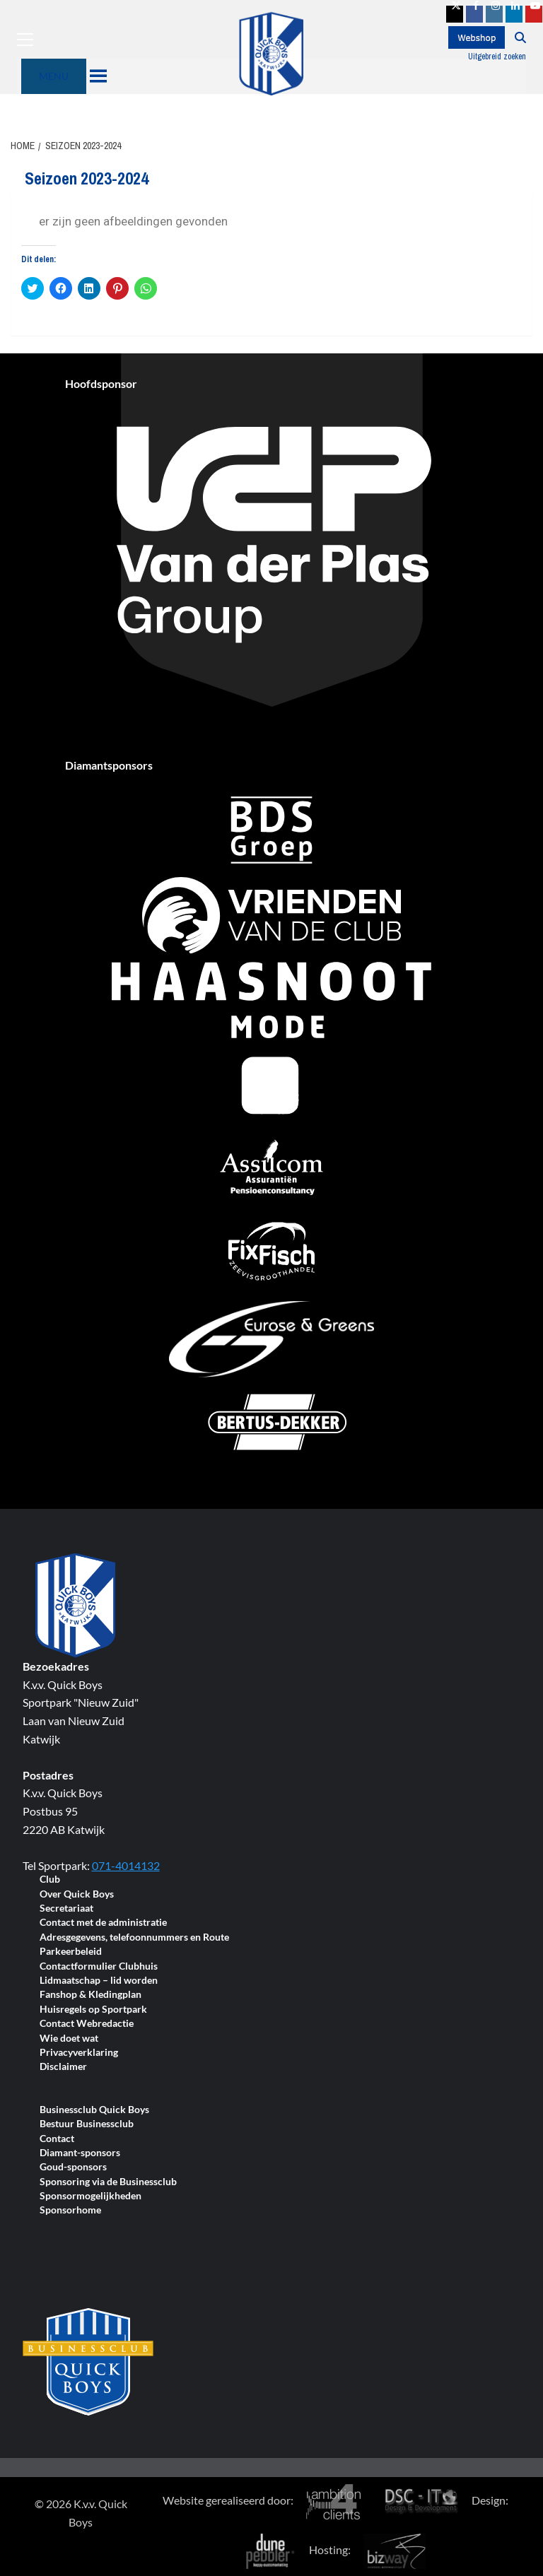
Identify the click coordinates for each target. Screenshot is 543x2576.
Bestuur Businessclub (87, 2124)
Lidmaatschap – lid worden (99, 1980)
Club (50, 1879)
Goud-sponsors (73, 2167)
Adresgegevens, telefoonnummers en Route (134, 1937)
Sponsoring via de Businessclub (108, 2182)
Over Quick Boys (77, 1894)
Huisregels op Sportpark (93, 2009)
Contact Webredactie (87, 2023)
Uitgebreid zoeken (497, 56)
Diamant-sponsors (80, 2153)
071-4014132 (126, 1865)
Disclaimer (63, 2067)
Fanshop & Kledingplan (90, 1994)
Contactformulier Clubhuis (99, 1966)
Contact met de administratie (103, 1922)
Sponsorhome (70, 2210)
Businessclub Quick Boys (94, 2110)
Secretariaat (66, 1908)
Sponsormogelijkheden (90, 2196)
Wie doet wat (69, 2038)
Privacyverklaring (79, 2052)
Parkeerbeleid (71, 1951)
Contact (57, 2139)
